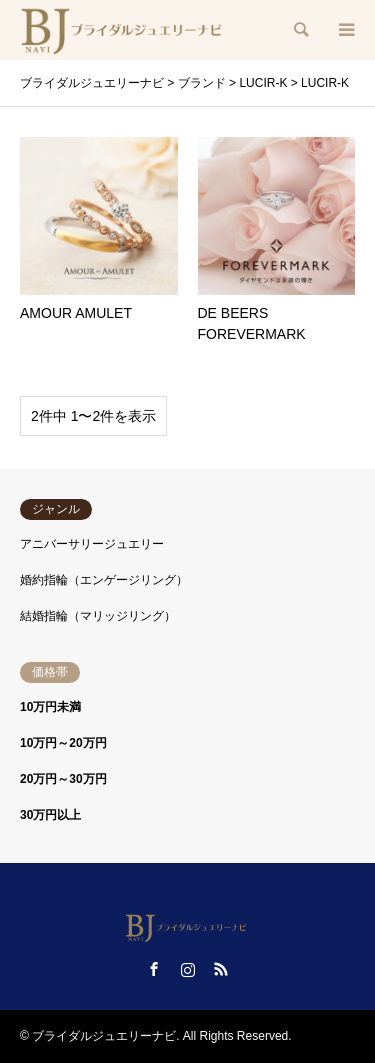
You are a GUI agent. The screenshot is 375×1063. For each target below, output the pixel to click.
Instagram (188, 969)
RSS (221, 969)
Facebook (154, 969)
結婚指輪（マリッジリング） (98, 616)
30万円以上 (50, 815)
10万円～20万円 (63, 743)
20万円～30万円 (63, 779)
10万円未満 (50, 707)
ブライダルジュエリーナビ (104, 1036)
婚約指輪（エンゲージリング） (104, 580)
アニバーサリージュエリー (92, 544)
